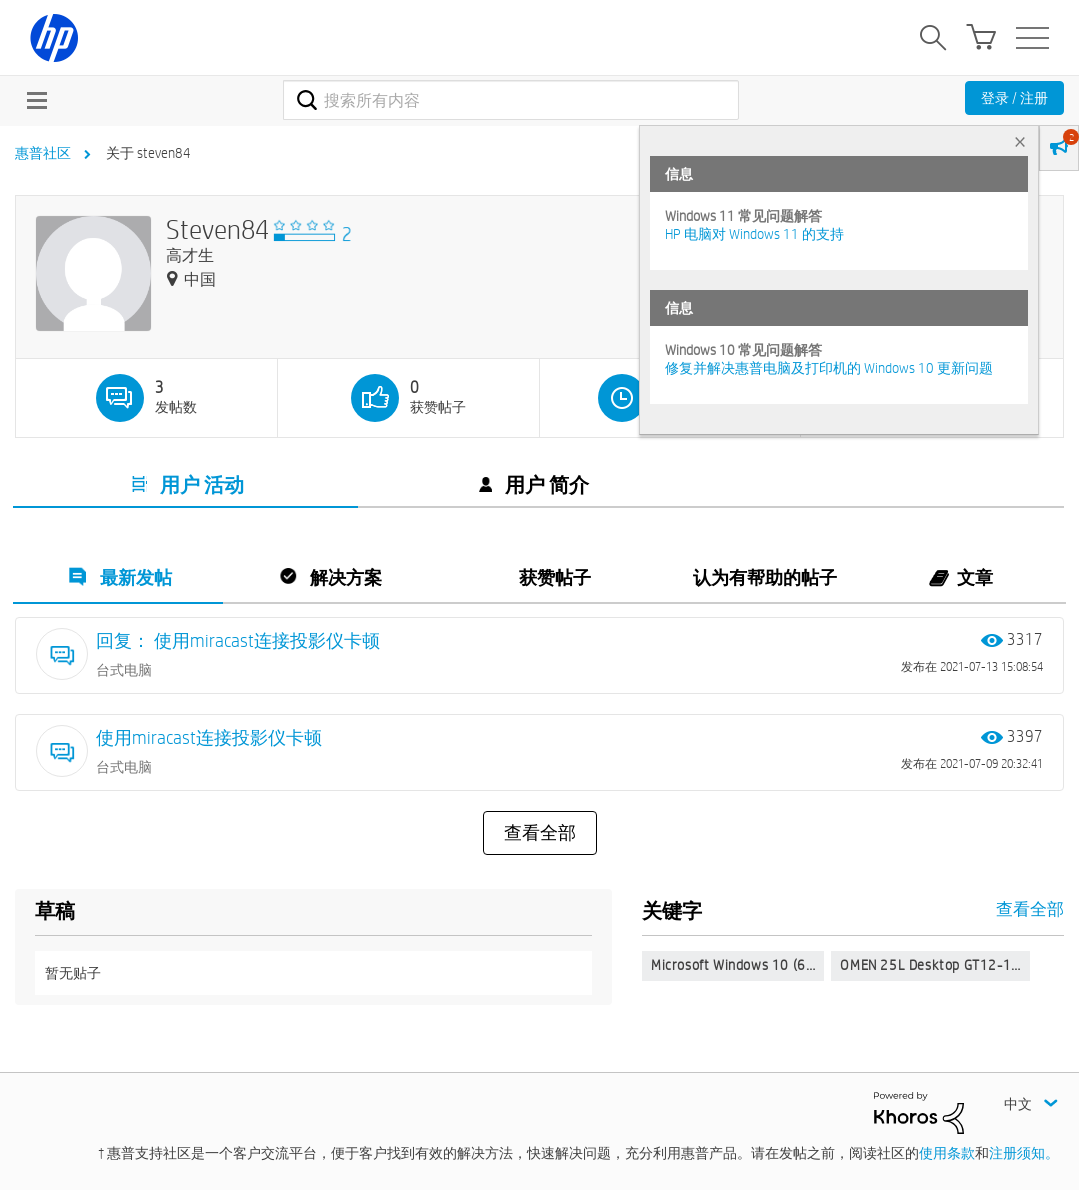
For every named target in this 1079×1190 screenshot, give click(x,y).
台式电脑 (124, 670)
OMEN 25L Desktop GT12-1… (930, 965)
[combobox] (510, 100)
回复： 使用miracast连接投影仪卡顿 (238, 640)
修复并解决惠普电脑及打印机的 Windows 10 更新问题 (829, 368)
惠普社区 (43, 153)
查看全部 (540, 833)
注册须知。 (1024, 1153)
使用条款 (947, 1153)
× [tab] (1020, 141)
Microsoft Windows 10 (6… (733, 965)
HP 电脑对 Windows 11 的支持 (754, 234)
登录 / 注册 (1014, 98)
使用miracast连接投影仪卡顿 (209, 737)
